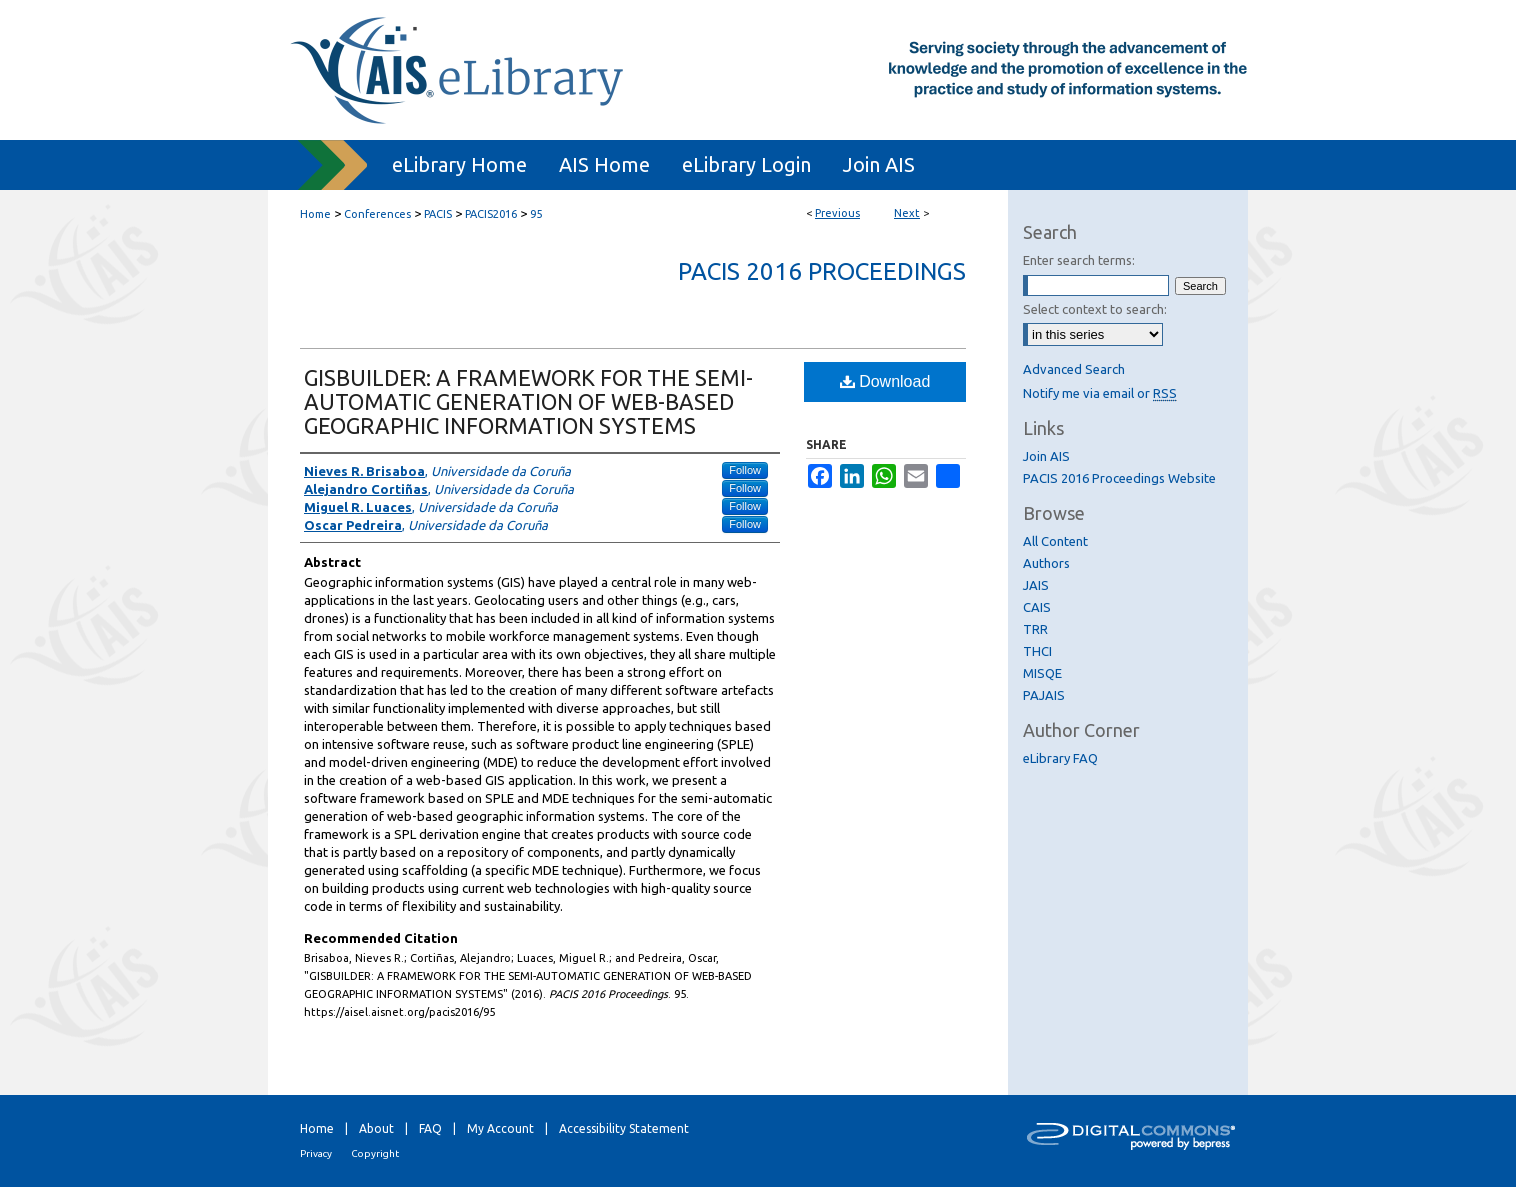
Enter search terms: (1079, 260)
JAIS (1036, 585)
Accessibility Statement (624, 1128)
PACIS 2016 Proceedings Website (1119, 478)
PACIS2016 (491, 214)
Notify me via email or (1100, 393)
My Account (500, 1128)
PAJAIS (1044, 695)
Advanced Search (1074, 369)
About (376, 1128)
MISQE (1042, 673)
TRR (1035, 629)
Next (907, 213)
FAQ (430, 1128)
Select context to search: (1095, 309)
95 (536, 214)
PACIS (438, 214)
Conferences (377, 214)
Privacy (316, 1153)
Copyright (375, 1153)
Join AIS (1046, 456)
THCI (1037, 651)
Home (315, 214)
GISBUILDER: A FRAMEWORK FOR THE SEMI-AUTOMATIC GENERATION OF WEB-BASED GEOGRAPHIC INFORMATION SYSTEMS (528, 401)
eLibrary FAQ (1060, 758)
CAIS (1037, 607)
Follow (745, 470)
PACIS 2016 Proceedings (822, 271)
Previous (837, 213)
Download (885, 381)
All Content (1055, 541)
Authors (1046, 563)
